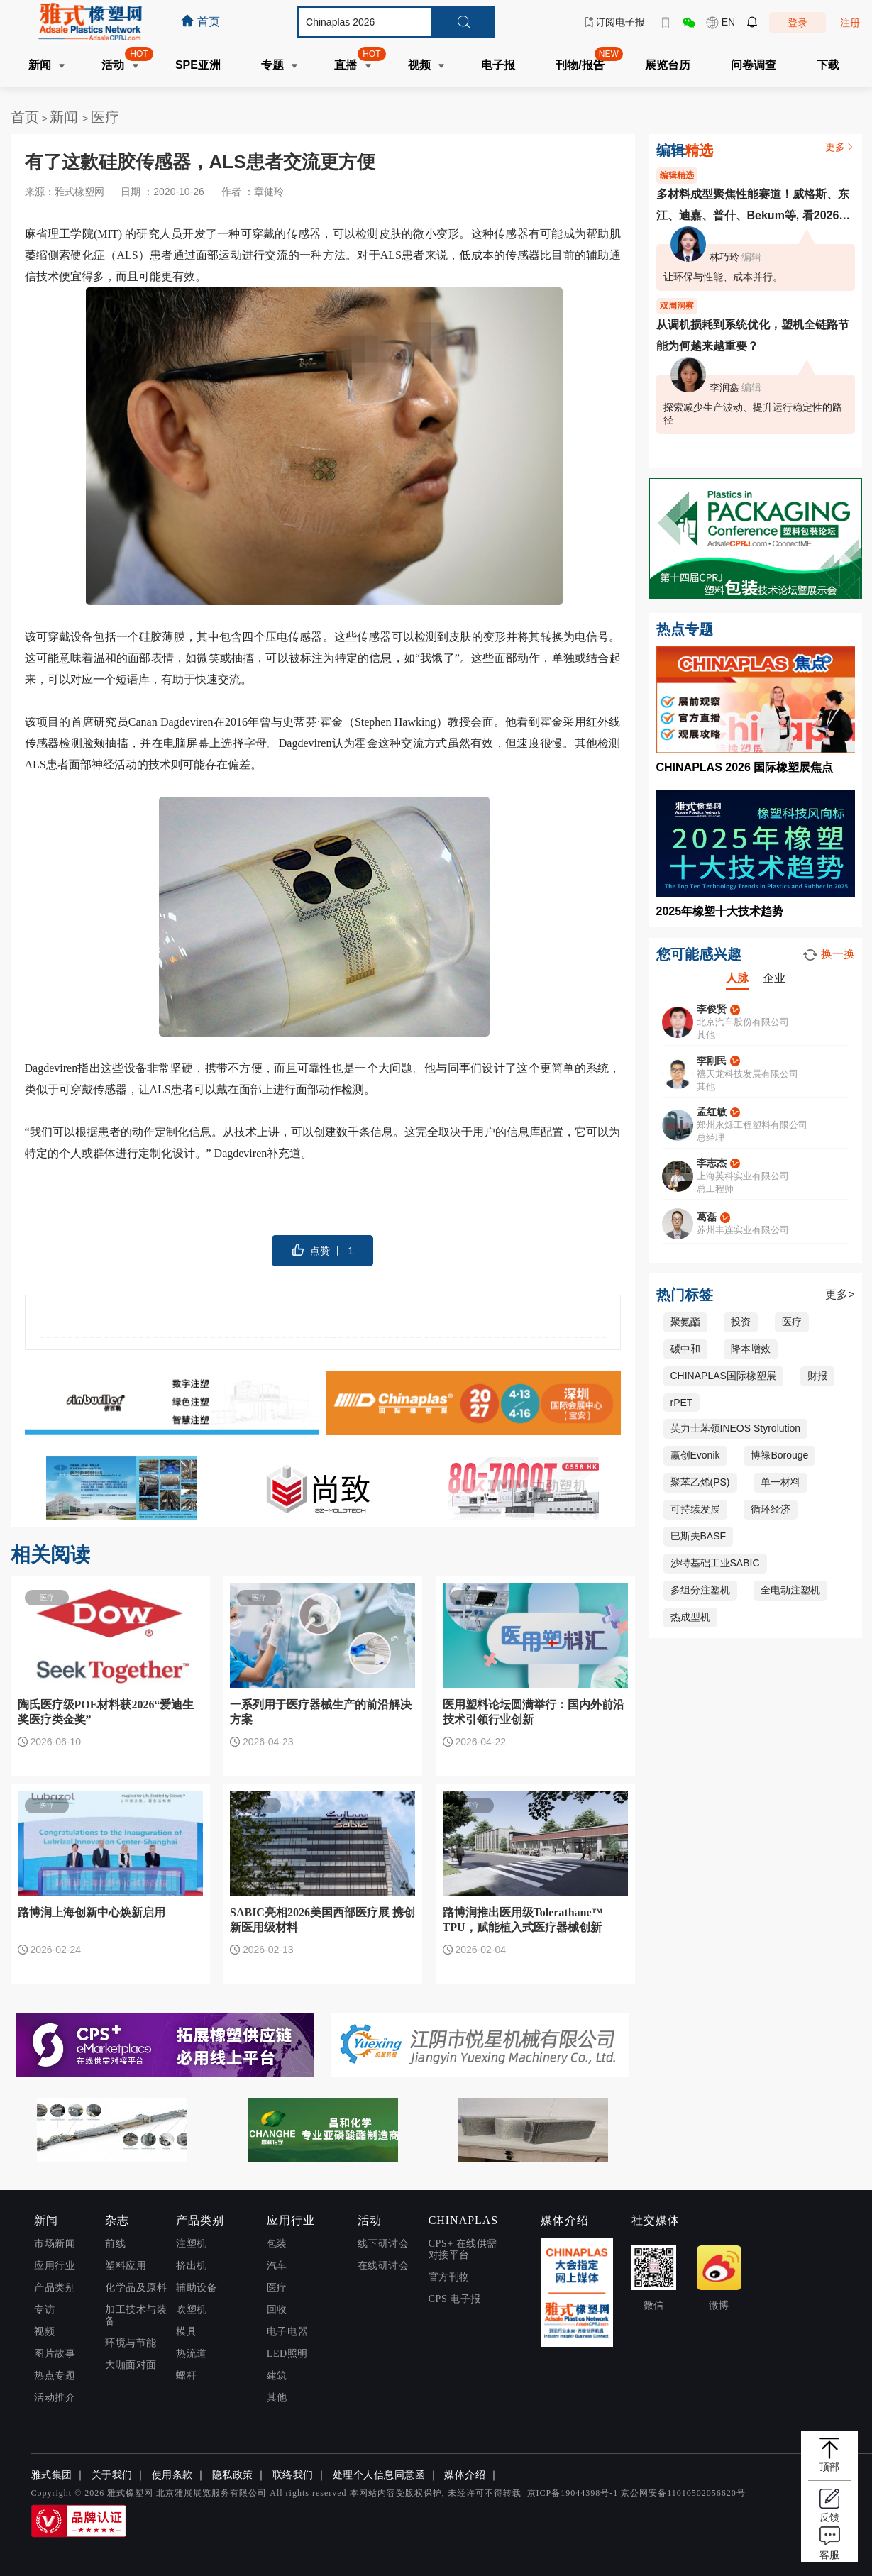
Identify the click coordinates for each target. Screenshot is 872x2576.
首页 (25, 117)
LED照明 (287, 2353)
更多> (839, 1294)
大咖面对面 (131, 2365)
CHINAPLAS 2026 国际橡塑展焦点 (745, 767)
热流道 (191, 2353)
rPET (681, 1402)
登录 (797, 22)
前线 (115, 2243)
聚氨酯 (685, 1321)
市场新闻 (54, 2243)
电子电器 (287, 2331)
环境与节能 (131, 2343)
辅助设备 (196, 2287)
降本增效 (751, 1348)
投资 (741, 1321)
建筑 (277, 2375)
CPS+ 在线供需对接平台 (463, 2249)
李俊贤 (712, 1009)
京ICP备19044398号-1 (573, 2493)
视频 (44, 2331)
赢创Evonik (695, 1455)
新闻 (66, 117)
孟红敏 (712, 1111)
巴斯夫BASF (698, 1536)
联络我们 (293, 2475)
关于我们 (112, 2475)
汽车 (277, 2265)
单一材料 (780, 1482)
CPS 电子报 (455, 2299)
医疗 (105, 117)
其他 (277, 2397)
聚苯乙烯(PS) (700, 1482)
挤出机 (191, 2265)
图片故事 (54, 2353)
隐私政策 (232, 2475)
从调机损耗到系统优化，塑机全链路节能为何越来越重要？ (752, 335)
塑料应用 (125, 2265)
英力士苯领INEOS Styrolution (735, 1428)
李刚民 (712, 1060)
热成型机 (690, 1617)
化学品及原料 (136, 2287)
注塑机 (191, 2243)
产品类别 (54, 2287)
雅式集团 (51, 2475)
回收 (277, 2309)
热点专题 (54, 2375)
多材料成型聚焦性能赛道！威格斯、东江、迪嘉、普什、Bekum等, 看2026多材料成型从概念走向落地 (753, 207)
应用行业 (54, 2265)
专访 (44, 2309)
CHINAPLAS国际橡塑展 (723, 1375)
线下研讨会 (383, 2243)
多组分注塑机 (700, 1590)
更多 (840, 147)
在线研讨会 (383, 2265)
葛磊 (707, 1216)
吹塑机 (191, 2309)
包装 (277, 2243)
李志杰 (712, 1162)
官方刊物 (449, 2277)
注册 (850, 22)
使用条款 (172, 2475)
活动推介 (54, 2397)
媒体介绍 (464, 2475)
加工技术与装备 (136, 2315)
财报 (817, 1375)
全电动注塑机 (790, 1590)
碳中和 (685, 1348)
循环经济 (770, 1509)
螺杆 (186, 2375)
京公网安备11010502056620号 (683, 2493)
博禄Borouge (779, 1455)
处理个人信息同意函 (379, 2475)
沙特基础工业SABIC (715, 1563)
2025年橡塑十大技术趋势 (720, 911)
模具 (186, 2331)
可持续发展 (695, 1509)
